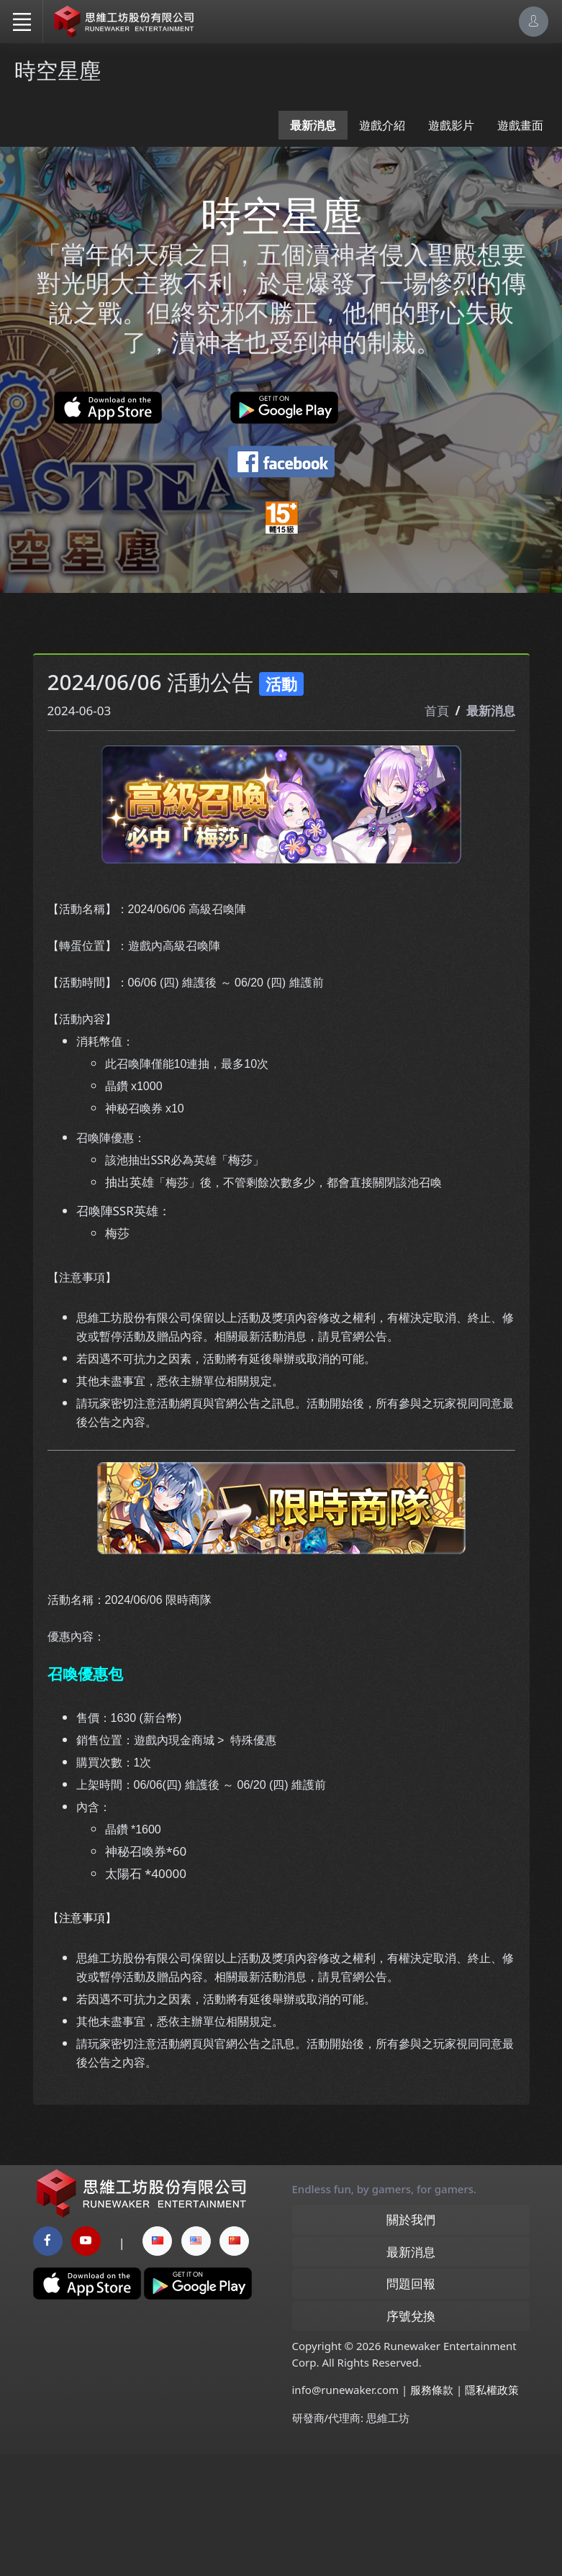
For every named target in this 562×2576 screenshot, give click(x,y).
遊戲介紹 (382, 125)
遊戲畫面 (520, 125)
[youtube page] (86, 2362)
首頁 (437, 820)
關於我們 (410, 2341)
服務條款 (431, 2511)
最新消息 (313, 125)
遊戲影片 (451, 125)
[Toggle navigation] (21, 21)
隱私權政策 (492, 2511)
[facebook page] (48, 2362)
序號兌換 (410, 2436)
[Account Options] (533, 21)
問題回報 (410, 2405)
